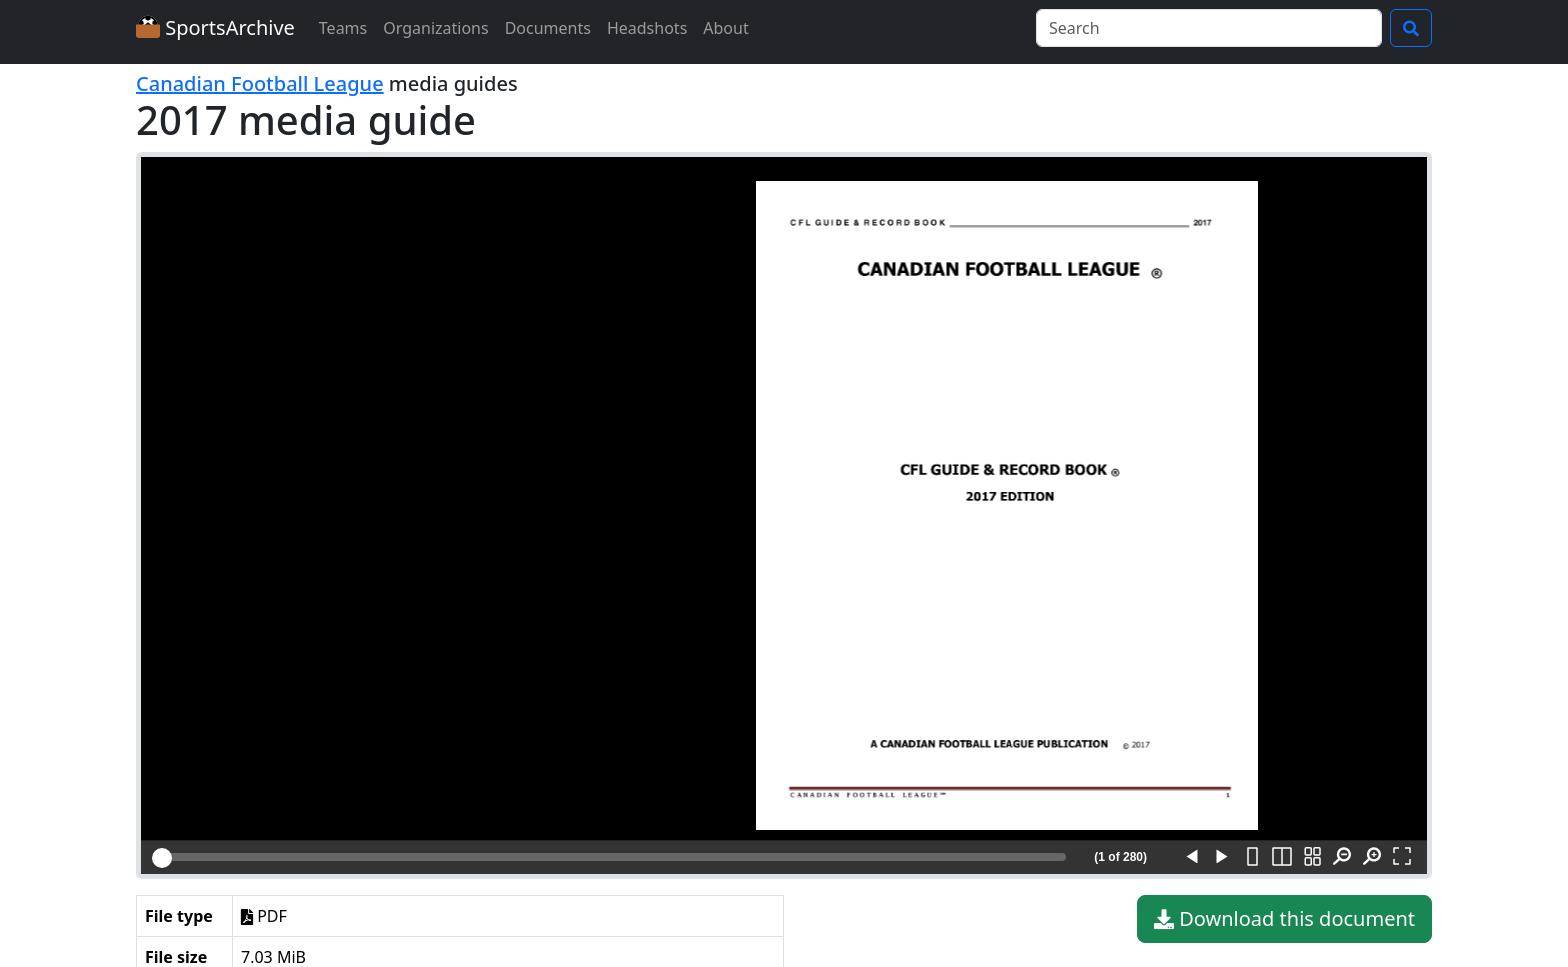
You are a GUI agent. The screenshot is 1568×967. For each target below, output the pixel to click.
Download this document (1284, 919)
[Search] (1209, 28)
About (725, 28)
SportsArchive (215, 27)
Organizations (435, 28)
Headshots (647, 28)
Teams (343, 28)
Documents (548, 28)
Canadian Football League (260, 83)
